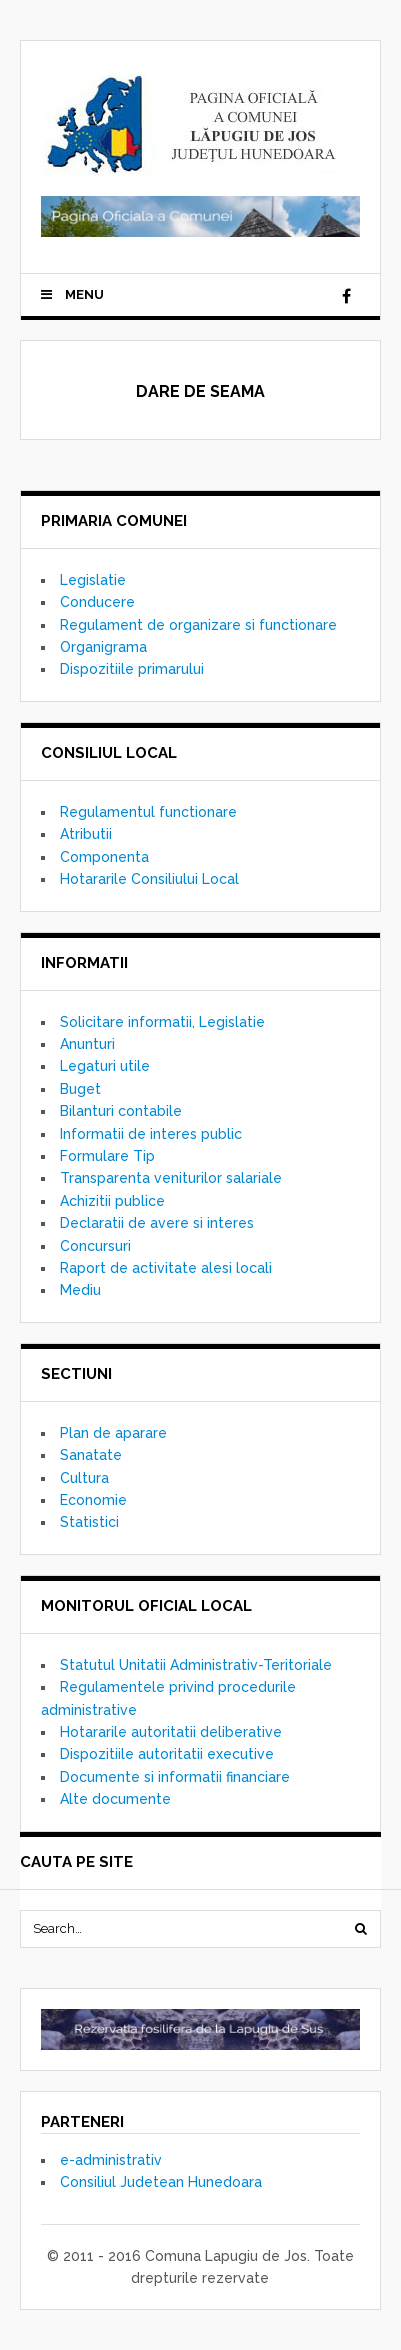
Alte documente (115, 1799)
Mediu (80, 1290)
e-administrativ (111, 2160)
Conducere (97, 602)
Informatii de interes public (151, 1134)
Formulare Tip (107, 1156)
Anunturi (87, 1044)
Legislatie (93, 580)
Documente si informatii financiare (175, 1777)
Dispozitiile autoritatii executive (167, 1754)
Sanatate (91, 1455)
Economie (93, 1500)
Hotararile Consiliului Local (149, 879)
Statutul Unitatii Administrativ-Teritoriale (196, 1665)
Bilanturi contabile (121, 1111)
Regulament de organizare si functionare (198, 625)
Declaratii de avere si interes (157, 1223)
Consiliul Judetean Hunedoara (161, 2182)
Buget (80, 1089)
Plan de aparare (113, 1433)
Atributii (86, 834)
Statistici (89, 1522)
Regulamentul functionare (148, 812)
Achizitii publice (112, 1201)
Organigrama (103, 647)
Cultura (84, 1478)
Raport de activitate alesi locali (166, 1268)
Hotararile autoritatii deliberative (171, 1732)
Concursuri (95, 1246)
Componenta (104, 857)
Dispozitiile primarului (132, 669)
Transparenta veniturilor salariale (171, 1178)
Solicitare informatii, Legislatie (162, 1022)
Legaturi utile (105, 1066)
